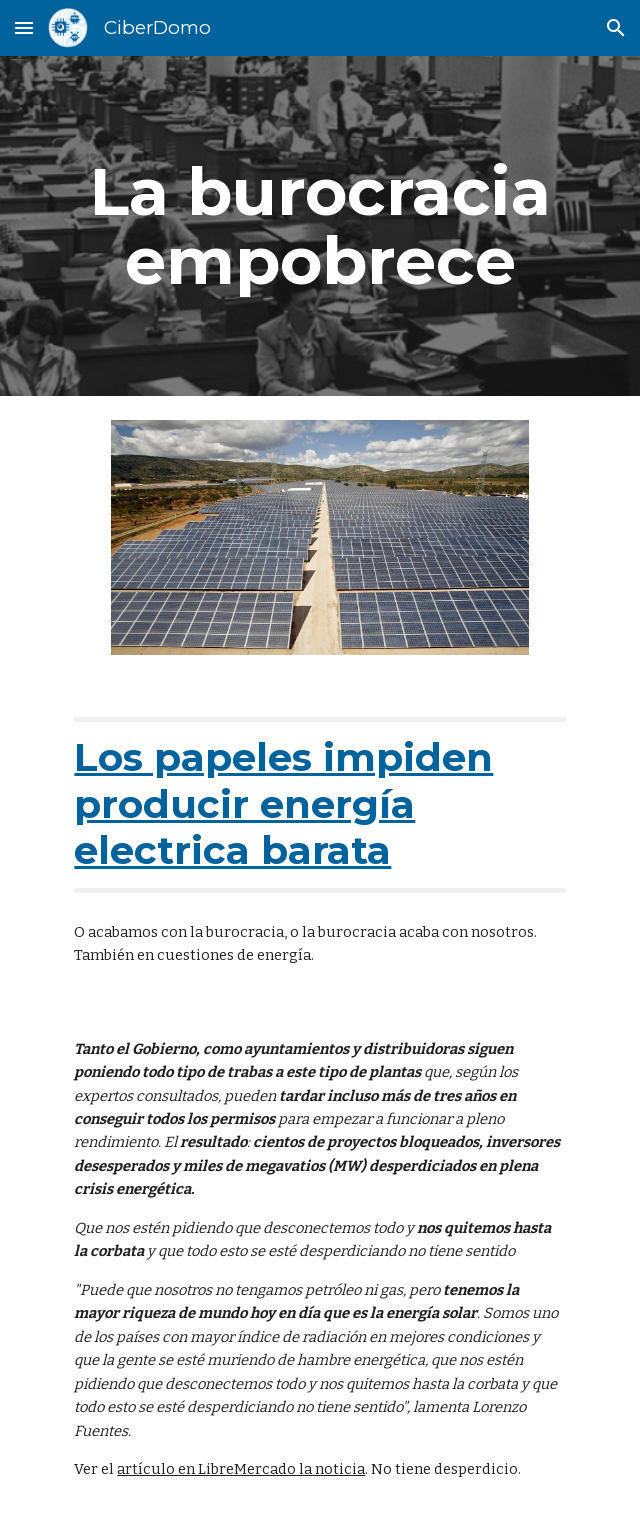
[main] (319, 226)
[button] (24, 27)
